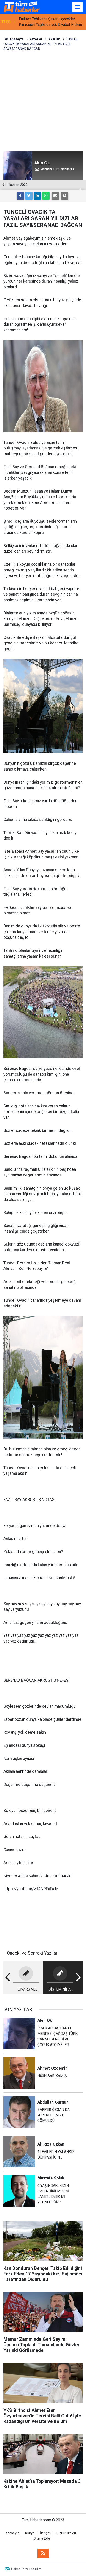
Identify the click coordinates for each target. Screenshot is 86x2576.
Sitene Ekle (42, 2539)
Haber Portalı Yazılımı (26, 2569)
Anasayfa (12, 2533)
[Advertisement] (43, 101)
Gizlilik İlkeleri (66, 2533)
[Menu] (77, 7)
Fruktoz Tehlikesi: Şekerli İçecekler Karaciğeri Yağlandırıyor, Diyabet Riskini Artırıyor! (50, 22)
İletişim (45, 2533)
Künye (29, 2533)
